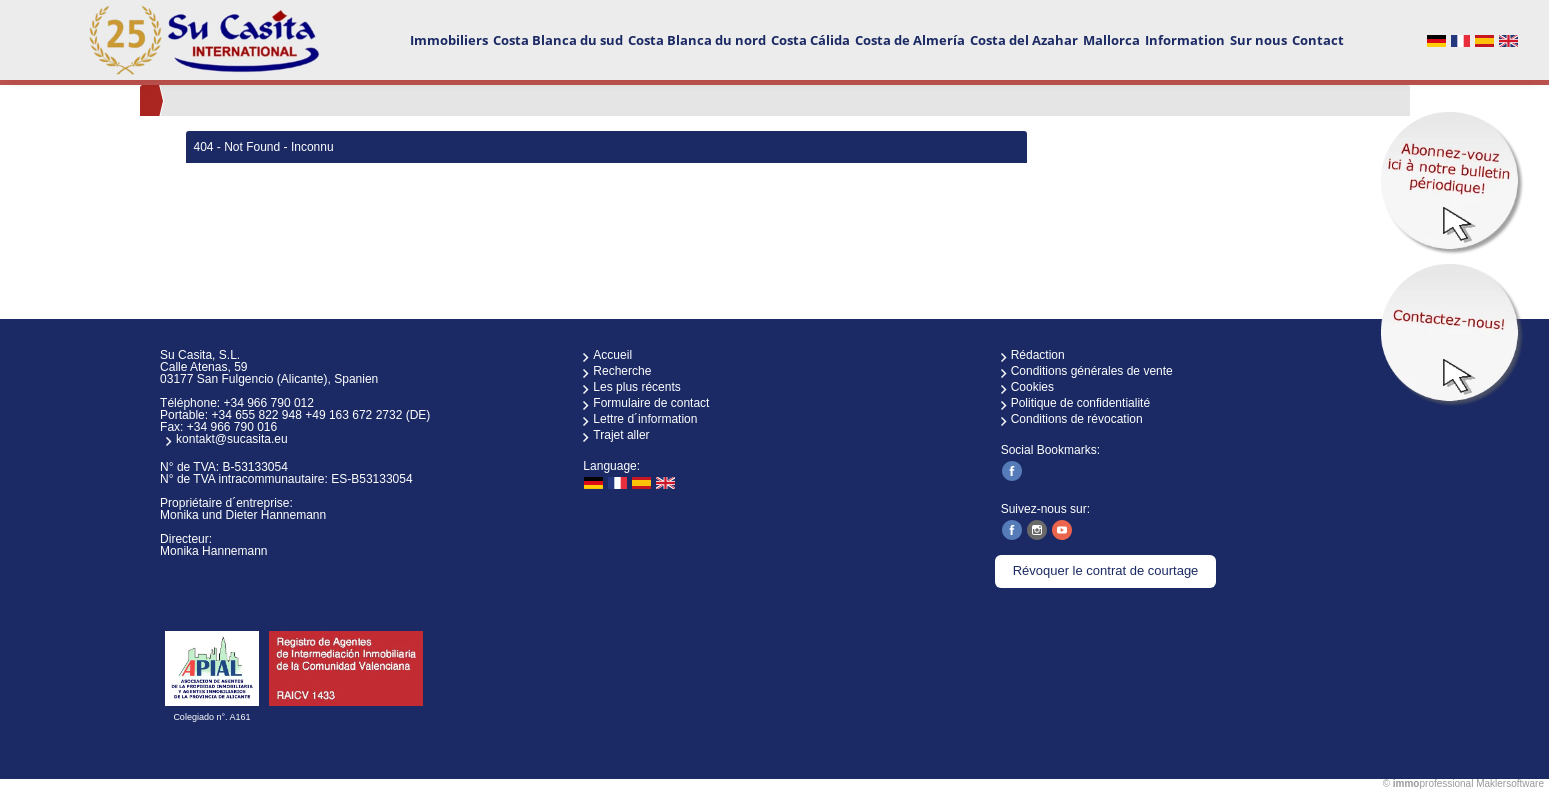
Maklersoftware (1510, 783)
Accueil (612, 355)
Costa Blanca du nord (697, 40)
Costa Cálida (810, 40)
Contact (1318, 40)
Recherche (622, 371)
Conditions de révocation (1077, 419)
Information (1185, 40)
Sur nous (1258, 40)
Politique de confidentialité (1080, 403)
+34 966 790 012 (268, 403)
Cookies (1032, 387)
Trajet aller (621, 435)
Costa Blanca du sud (558, 40)
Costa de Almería (910, 40)
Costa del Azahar (1024, 40)
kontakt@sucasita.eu (232, 439)
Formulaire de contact (651, 403)
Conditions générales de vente (1092, 371)
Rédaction (1038, 355)
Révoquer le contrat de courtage (1106, 570)
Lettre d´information (645, 419)
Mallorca (1111, 40)
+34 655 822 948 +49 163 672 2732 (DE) (320, 415)
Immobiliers (449, 40)
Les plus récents (636, 387)
